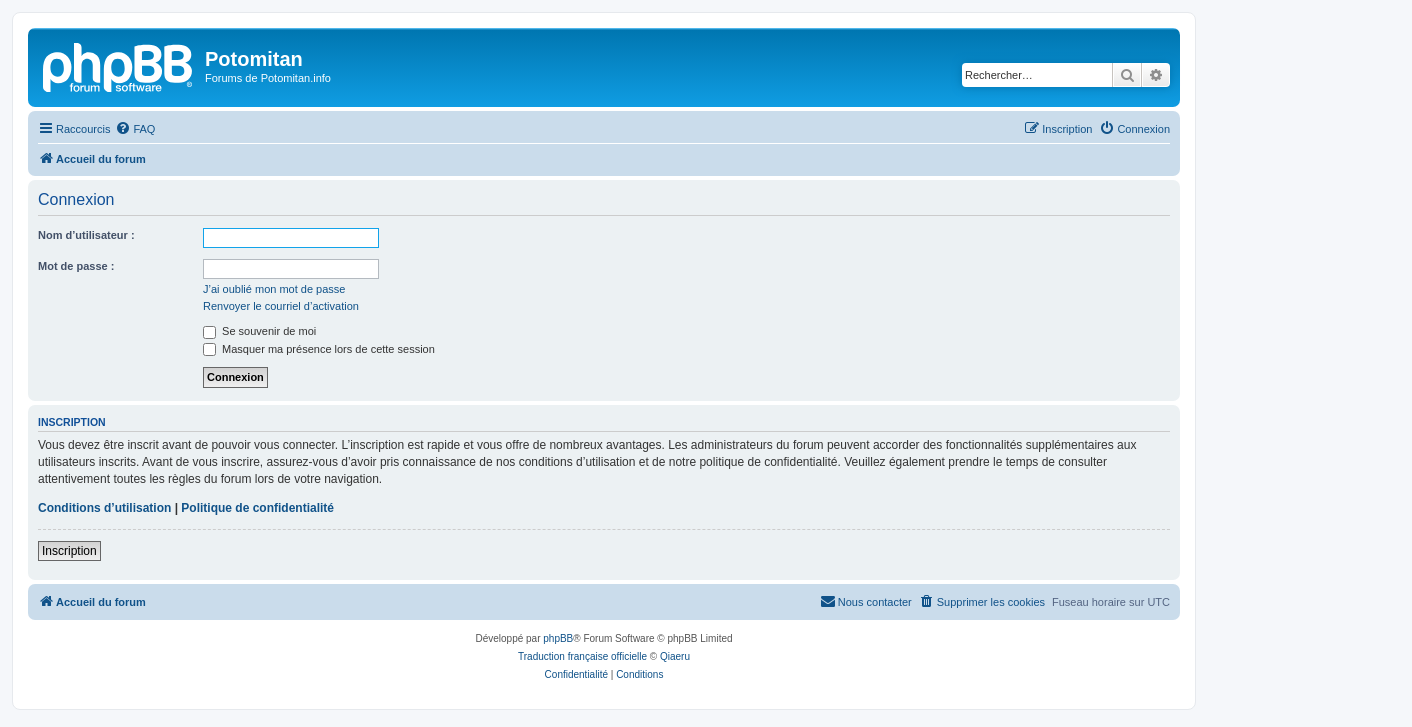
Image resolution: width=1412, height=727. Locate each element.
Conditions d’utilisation (104, 508)
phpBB (558, 638)
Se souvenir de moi (259, 331)
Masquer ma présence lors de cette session (319, 349)
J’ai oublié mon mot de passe (274, 289)
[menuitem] (135, 129)
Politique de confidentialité (257, 508)
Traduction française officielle (582, 656)
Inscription (69, 551)
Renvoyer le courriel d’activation (281, 306)
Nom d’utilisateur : (86, 235)
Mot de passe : (76, 266)
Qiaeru (675, 656)
